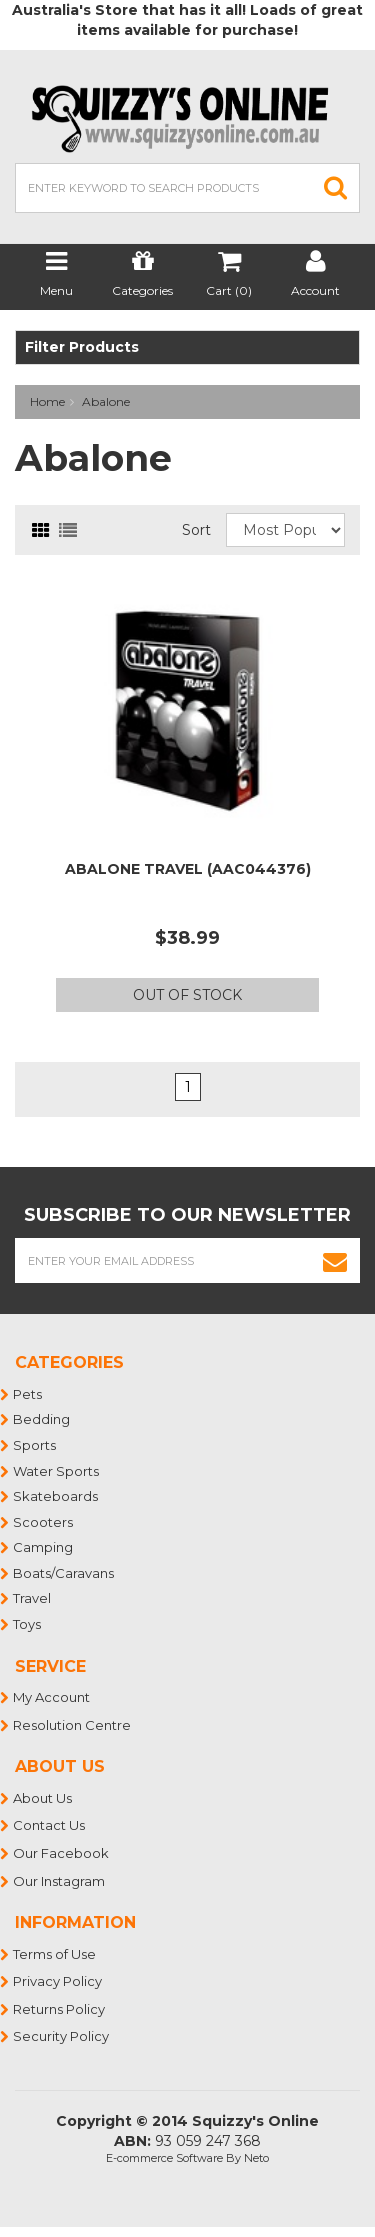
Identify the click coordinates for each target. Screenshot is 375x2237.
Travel (33, 1598)
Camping (44, 1547)
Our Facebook (62, 1853)
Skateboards (56, 1496)
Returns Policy (60, 2009)
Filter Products (82, 347)
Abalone (106, 401)
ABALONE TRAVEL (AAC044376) (188, 869)
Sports (35, 1445)
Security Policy (62, 2036)
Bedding (42, 1419)
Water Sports (57, 1471)
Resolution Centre (73, 1725)
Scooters (44, 1522)
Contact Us (50, 1825)
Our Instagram (60, 1881)
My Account (52, 1697)
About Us (43, 1798)
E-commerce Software (164, 2158)
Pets (28, 1394)
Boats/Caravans (64, 1573)
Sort (196, 530)
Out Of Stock (187, 995)
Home (47, 401)
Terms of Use (55, 1954)
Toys (28, 1624)
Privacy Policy (58, 1981)
